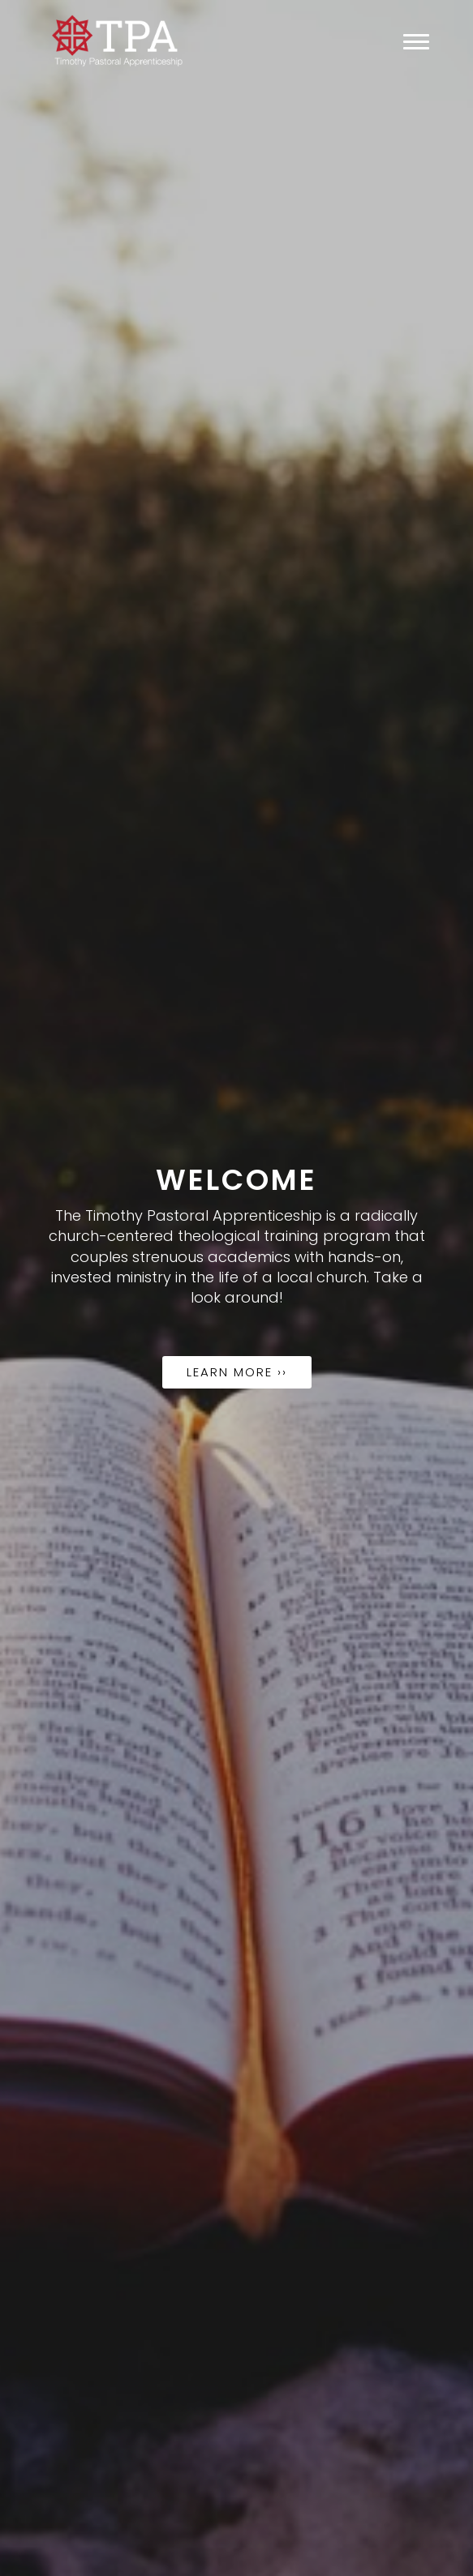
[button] (35, 1288)
